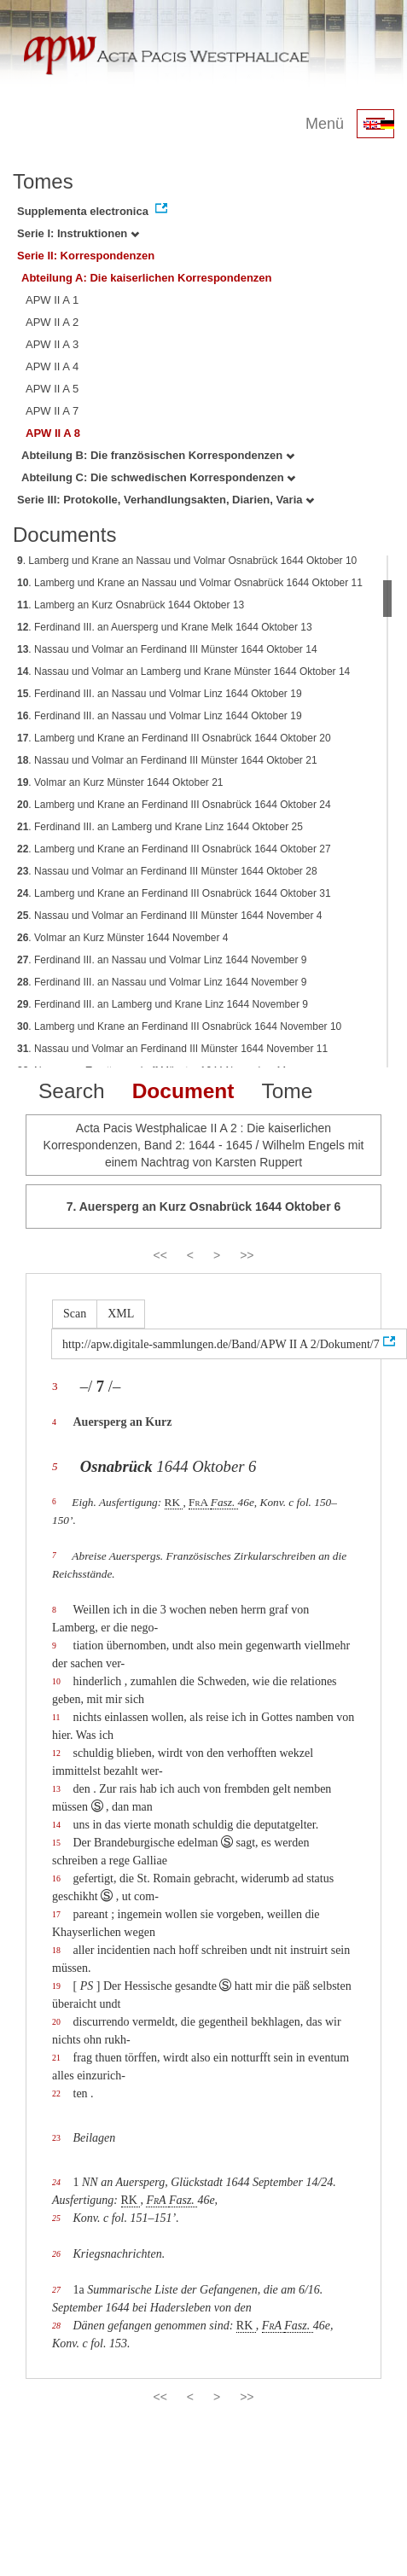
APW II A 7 (52, 410)
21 (56, 2057)
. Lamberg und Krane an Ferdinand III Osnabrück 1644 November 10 (179, 1026)
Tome (286, 1090)
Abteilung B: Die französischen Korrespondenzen (157, 455)
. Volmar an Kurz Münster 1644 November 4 (122, 938)
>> (246, 1255)
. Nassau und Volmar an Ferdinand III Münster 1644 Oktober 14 (167, 649)
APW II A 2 (52, 322)
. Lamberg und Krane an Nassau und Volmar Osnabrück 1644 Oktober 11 (190, 583)
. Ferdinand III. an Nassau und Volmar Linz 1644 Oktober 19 (159, 694)
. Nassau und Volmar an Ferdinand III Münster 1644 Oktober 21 (167, 760)
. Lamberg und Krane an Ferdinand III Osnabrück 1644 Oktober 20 (174, 738)
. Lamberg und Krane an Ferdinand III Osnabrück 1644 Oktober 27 (174, 849)
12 (56, 1753)
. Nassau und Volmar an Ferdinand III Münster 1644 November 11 (172, 1049)
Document (183, 1090)
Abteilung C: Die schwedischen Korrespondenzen (158, 477)
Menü (324, 123)
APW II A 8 (53, 433)
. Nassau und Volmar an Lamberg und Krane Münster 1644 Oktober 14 (183, 671)
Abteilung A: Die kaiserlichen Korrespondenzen (146, 277)
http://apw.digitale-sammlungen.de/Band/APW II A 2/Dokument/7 (221, 1344)
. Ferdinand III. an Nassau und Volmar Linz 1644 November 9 (162, 960)
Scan (74, 1313)
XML (121, 1313)
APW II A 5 (52, 388)
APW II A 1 (52, 300)
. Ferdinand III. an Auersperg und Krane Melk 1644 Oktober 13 (164, 627)
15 (56, 1842)
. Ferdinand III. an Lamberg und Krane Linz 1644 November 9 (162, 1004)
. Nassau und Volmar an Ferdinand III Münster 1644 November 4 (170, 916)
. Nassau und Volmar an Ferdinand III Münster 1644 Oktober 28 (167, 871)
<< (159, 1255)
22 (56, 2093)
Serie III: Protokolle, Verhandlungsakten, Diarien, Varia (165, 499)
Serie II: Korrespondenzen (85, 255)
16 (56, 1878)
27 (56, 2289)
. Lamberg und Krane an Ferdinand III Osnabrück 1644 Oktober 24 (174, 805)
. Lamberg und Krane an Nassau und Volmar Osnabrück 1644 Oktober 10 (187, 561)
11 (56, 1717)
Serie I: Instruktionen (78, 233)
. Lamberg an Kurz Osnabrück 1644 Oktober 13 (130, 605)
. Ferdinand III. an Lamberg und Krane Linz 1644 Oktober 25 (160, 827)
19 (56, 1986)
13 (56, 1789)
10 (56, 1681)
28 (56, 2325)
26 (56, 2254)
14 (56, 1824)
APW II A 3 (52, 344)
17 (56, 1914)
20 (56, 2021)
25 (56, 2218)
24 (56, 2182)
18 (56, 1950)
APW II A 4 (52, 366)
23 (56, 2138)
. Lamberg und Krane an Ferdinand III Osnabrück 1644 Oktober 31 (174, 893)
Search (71, 1090)
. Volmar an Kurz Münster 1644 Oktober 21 (120, 782)
